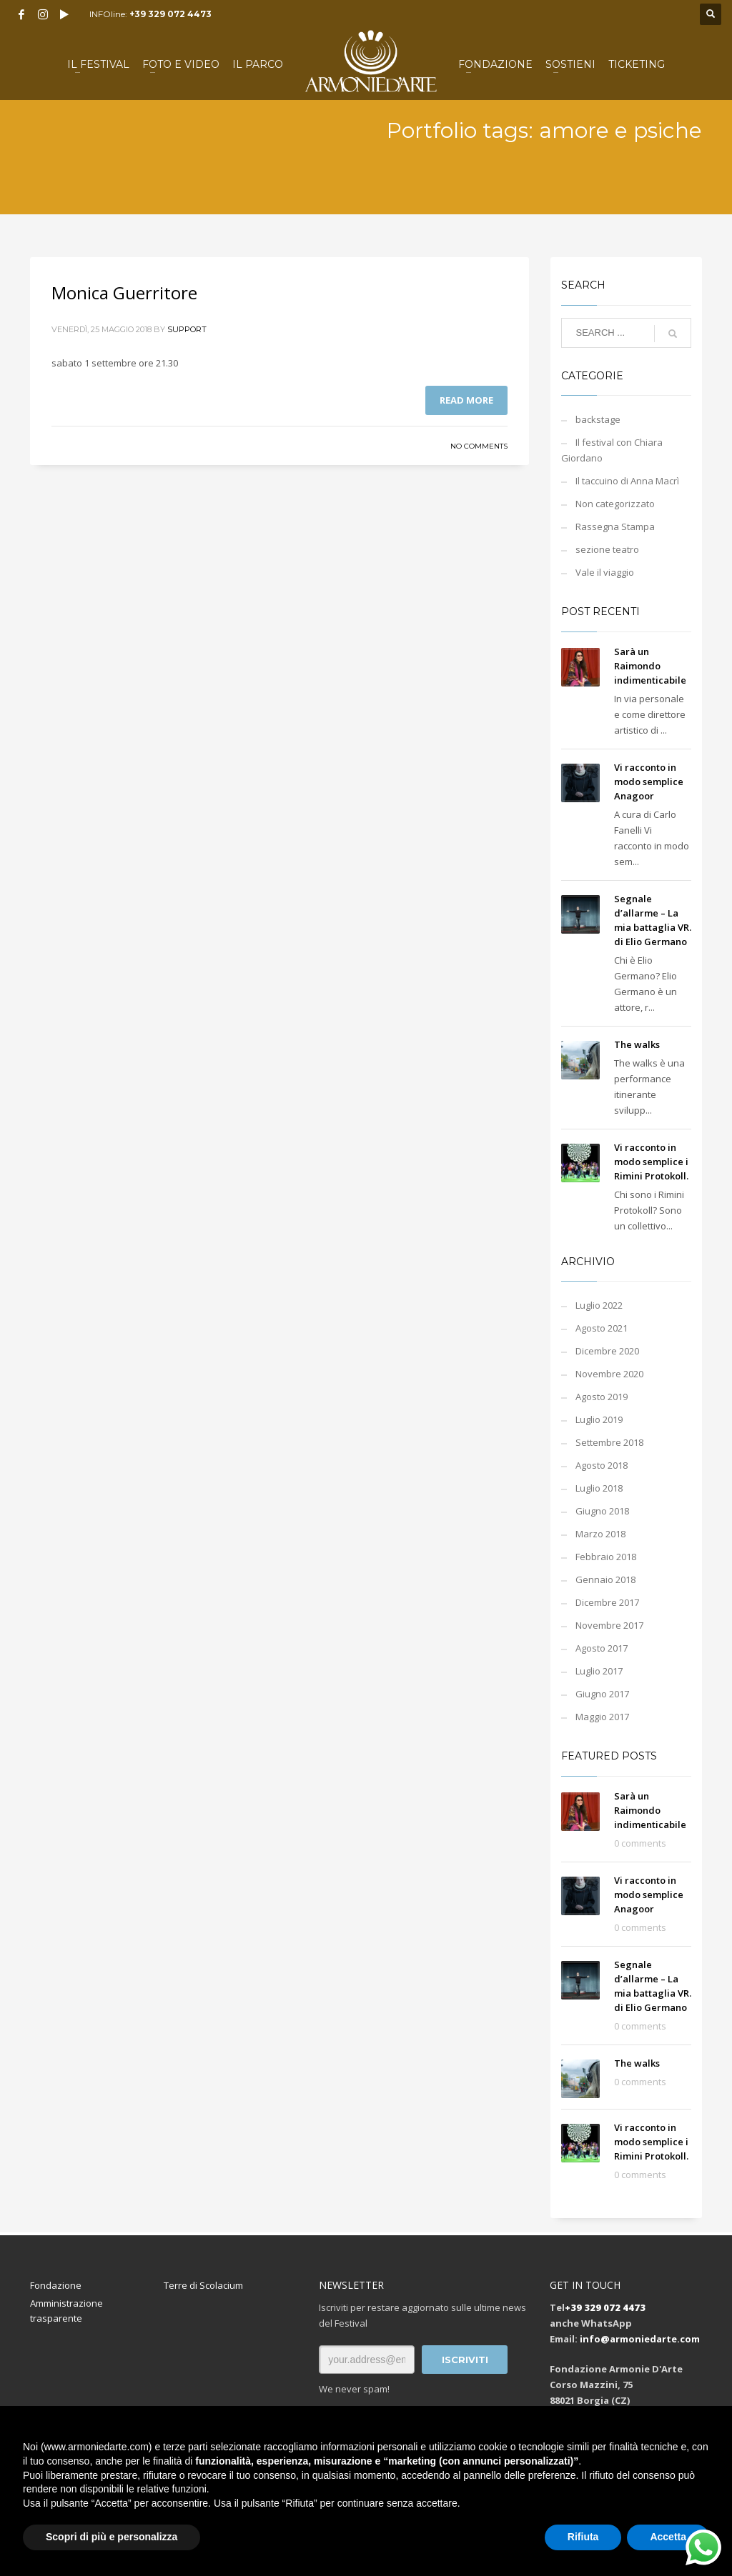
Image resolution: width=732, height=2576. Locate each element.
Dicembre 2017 (607, 1602)
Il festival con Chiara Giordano (612, 450)
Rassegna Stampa (615, 526)
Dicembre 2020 (607, 1350)
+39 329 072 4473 (170, 14)
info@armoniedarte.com (640, 2338)
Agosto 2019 (601, 1396)
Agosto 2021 (601, 1328)
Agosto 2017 (601, 1648)
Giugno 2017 (602, 1693)
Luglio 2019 (599, 1419)
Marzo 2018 (600, 1533)
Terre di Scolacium (203, 2285)
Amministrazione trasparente (66, 2311)
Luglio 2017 (599, 1670)
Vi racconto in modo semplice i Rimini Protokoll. (651, 1161)
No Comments (479, 446)
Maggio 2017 (602, 1716)
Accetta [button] (668, 2536)
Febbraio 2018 (605, 1556)
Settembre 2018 (609, 1442)
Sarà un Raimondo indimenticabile (650, 666)
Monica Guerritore (124, 292)
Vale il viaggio (604, 572)
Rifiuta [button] (583, 2536)
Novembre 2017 (609, 1625)
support (187, 329)
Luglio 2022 (599, 1305)
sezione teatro (607, 549)
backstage (597, 419)
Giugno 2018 (602, 1510)
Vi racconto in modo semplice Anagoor (648, 781)
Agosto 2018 (601, 1465)
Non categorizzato (615, 503)
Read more (466, 400)
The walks (637, 1044)
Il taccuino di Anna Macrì (627, 480)
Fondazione (55, 2285)
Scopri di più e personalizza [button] (111, 2536)
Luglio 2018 (599, 1488)
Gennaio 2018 (605, 1579)
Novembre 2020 (609, 1373)
